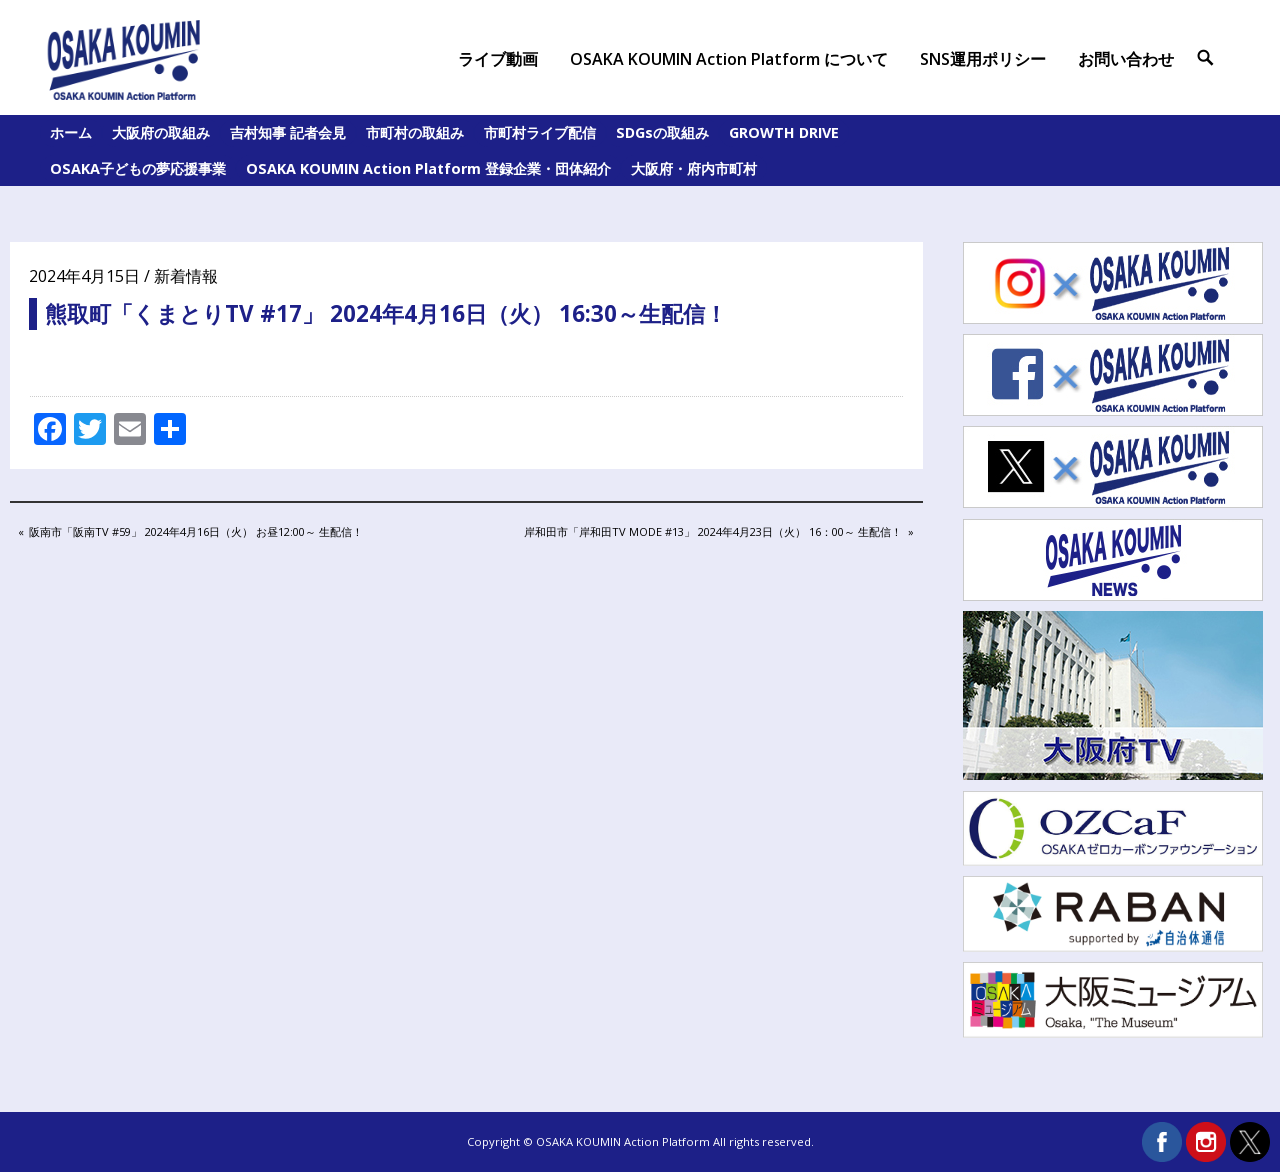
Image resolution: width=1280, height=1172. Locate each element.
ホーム (71, 132)
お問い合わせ (1126, 59)
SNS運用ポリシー (983, 59)
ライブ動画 (498, 59)
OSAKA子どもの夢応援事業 (138, 168)
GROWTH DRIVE (784, 132)
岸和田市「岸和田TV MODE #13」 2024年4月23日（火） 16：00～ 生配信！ (712, 533)
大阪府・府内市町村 (694, 168)
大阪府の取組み (161, 132)
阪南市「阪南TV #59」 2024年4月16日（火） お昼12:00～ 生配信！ (195, 533)
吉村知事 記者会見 (288, 132)
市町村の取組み (415, 132)
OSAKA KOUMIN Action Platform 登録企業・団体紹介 (428, 168)
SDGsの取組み (662, 132)
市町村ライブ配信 (540, 132)
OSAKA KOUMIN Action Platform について (729, 59)
